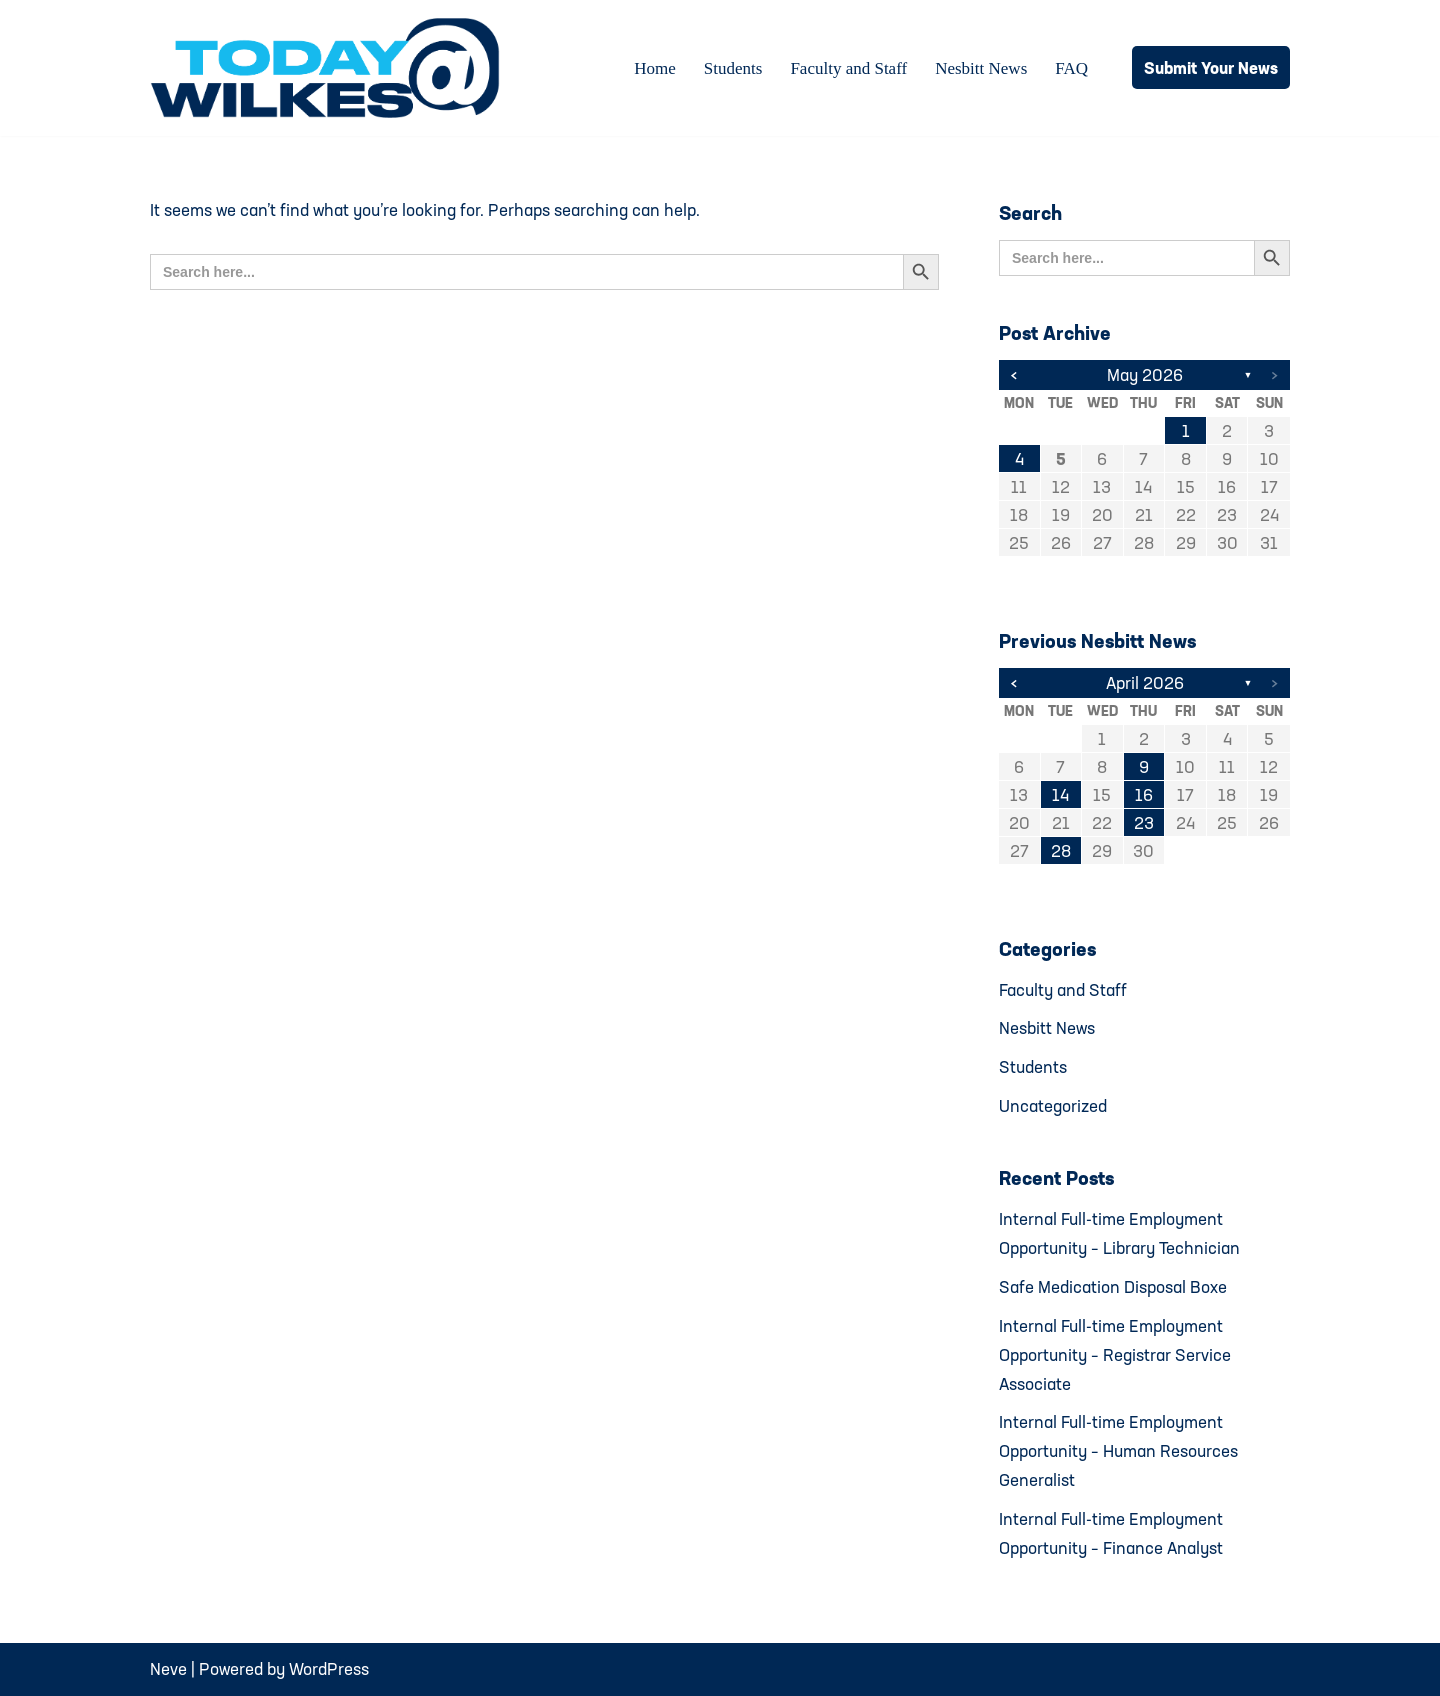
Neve (168, 1668)
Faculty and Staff (848, 68)
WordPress (329, 1668)
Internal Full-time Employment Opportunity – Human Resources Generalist (1118, 1450)
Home (655, 68)
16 (1144, 794)
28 (1061, 850)
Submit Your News (1211, 67)
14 (1060, 794)
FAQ (1071, 68)
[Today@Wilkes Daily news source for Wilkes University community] (330, 68)
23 (1144, 822)
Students (733, 68)
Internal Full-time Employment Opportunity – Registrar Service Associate (1115, 1354)
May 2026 (1145, 374)
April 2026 (1145, 682)
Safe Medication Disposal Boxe (1113, 1286)
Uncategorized (1053, 1105)
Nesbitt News (981, 68)
